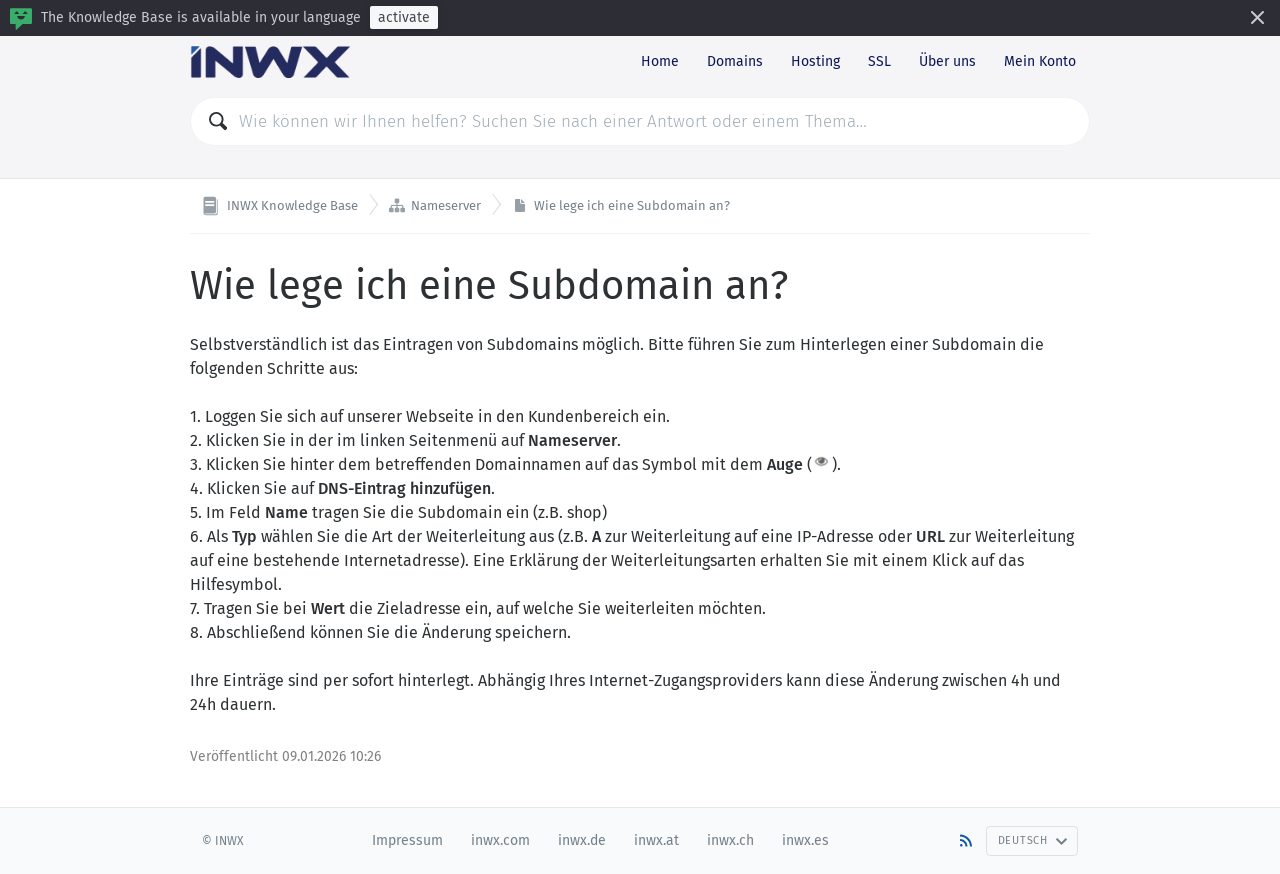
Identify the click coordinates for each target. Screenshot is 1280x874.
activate (404, 17)
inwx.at (656, 840)
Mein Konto (1040, 61)
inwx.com (500, 840)
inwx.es (805, 840)
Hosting (815, 61)
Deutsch (1033, 840)
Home (660, 61)
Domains (735, 61)
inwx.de (582, 840)
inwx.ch (730, 840)
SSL (879, 61)
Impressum (407, 840)
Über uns (947, 61)
